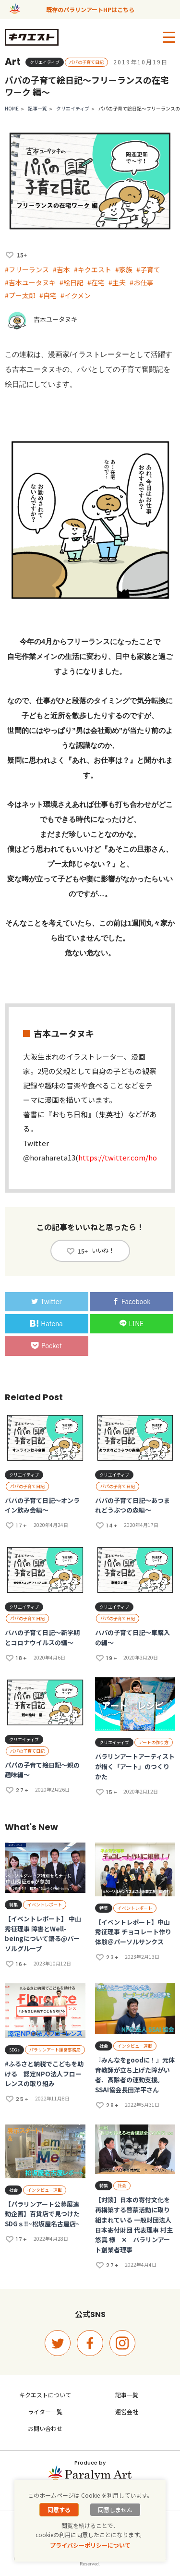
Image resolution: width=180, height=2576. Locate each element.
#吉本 (61, 269)
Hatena (46, 1323)
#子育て (148, 269)
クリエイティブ (72, 108)
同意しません (115, 2509)
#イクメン (75, 295)
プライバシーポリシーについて (90, 2545)
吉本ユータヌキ (55, 319)
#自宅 (48, 295)
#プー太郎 (20, 295)
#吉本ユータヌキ (30, 282)
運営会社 (126, 2411)
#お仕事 (142, 282)
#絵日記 (72, 282)
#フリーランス (27, 269)
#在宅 (96, 282)
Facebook (131, 1301)
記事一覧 (37, 108)
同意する (59, 2509)
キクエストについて (45, 2395)
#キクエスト (92, 269)
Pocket (46, 1346)
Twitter (46, 1301)
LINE (132, 1323)
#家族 (123, 269)
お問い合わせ (45, 2428)
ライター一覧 (45, 2411)
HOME (12, 108)
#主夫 (117, 282)
